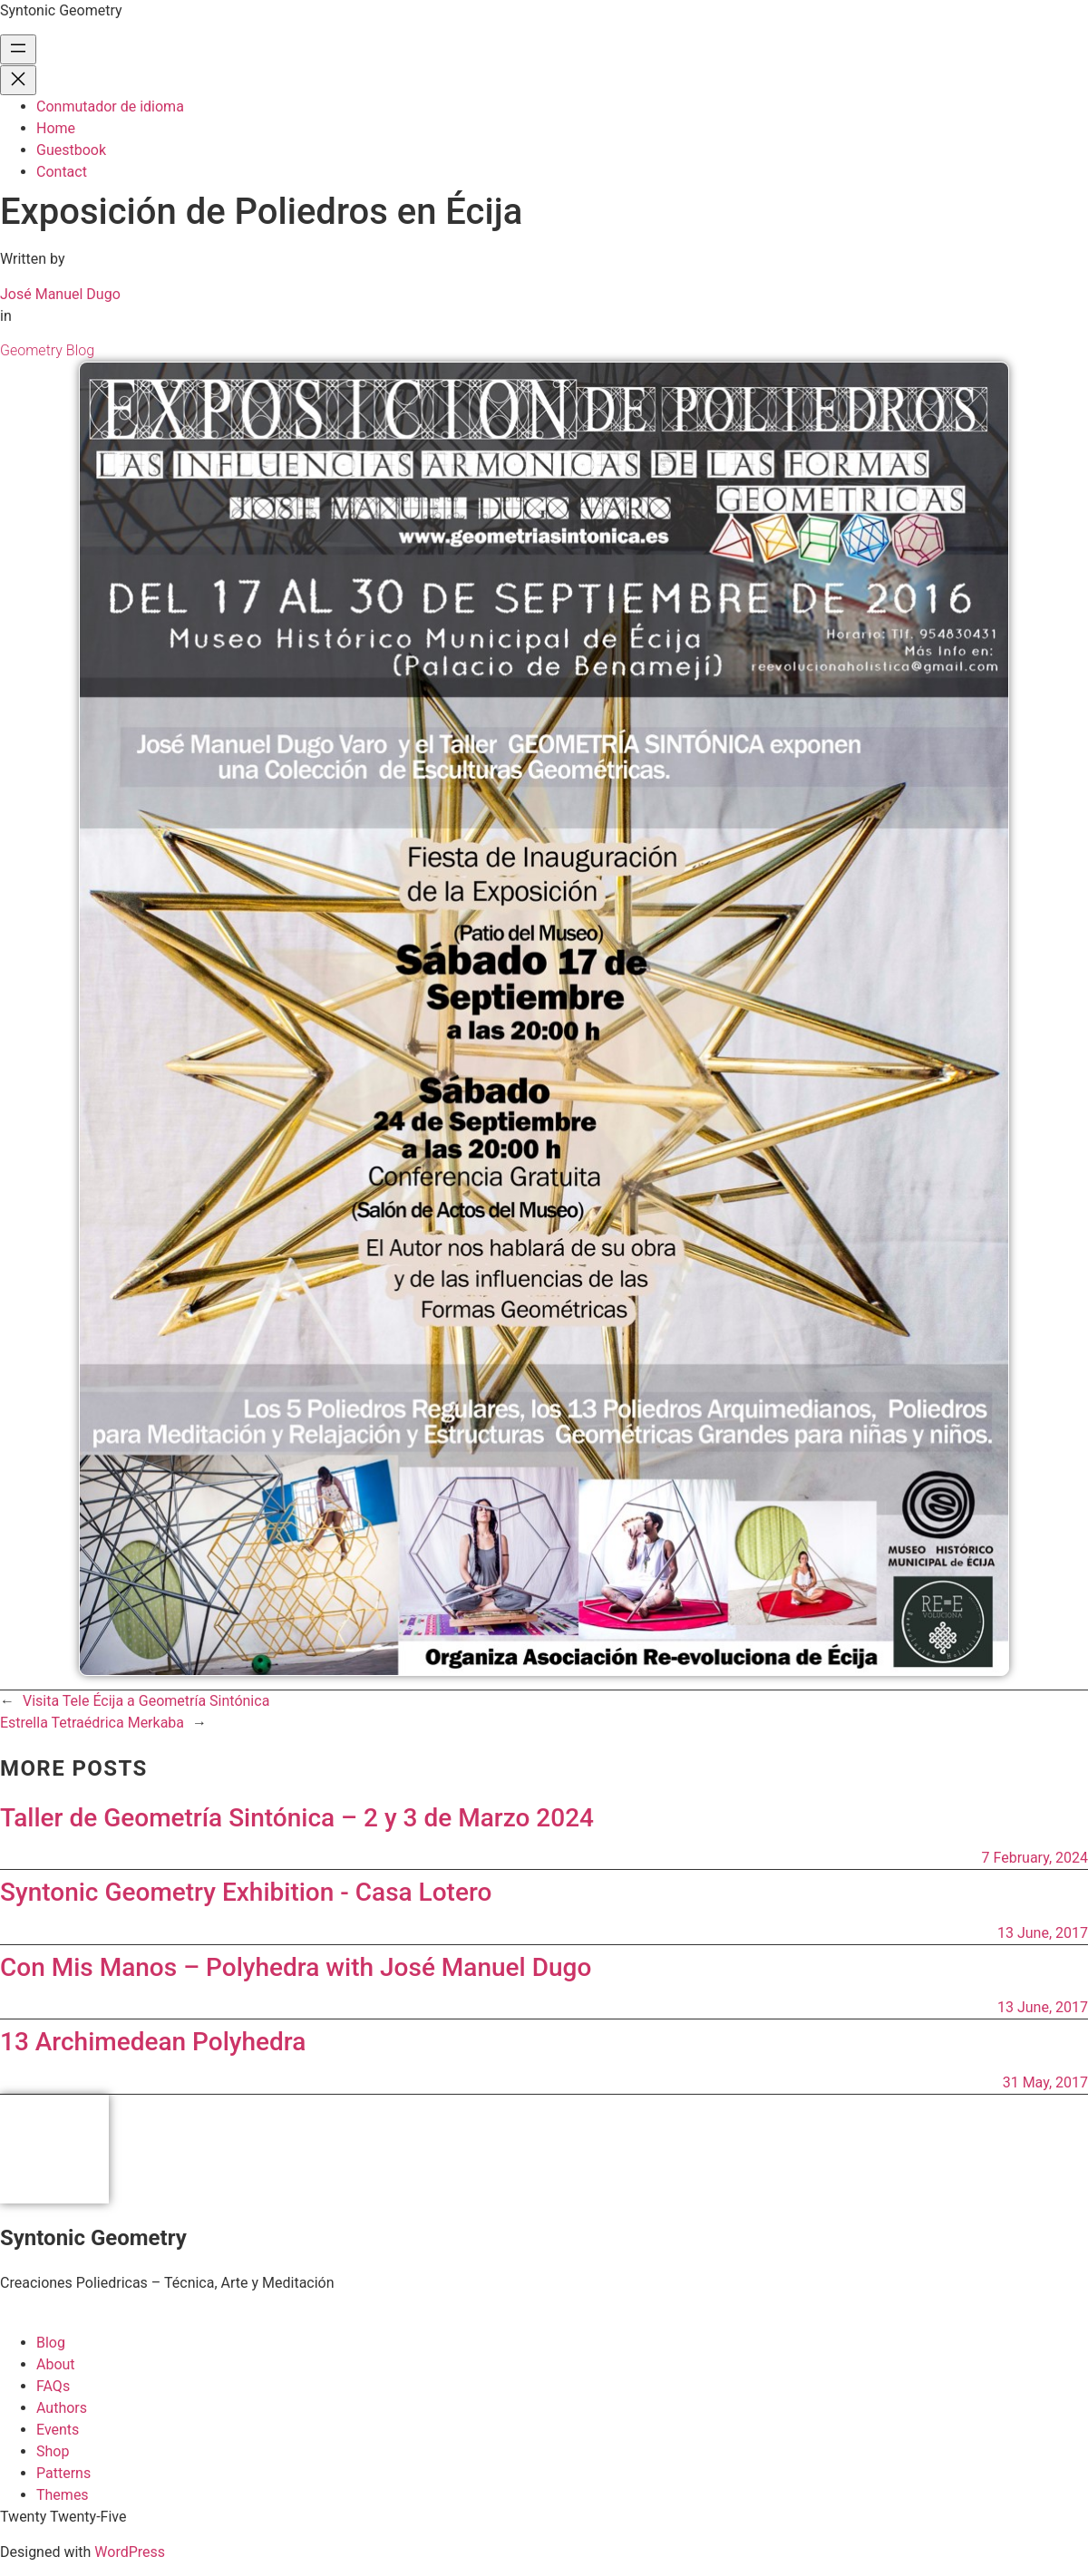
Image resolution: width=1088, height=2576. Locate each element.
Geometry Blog (47, 350)
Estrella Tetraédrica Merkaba (92, 1722)
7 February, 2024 (1035, 1857)
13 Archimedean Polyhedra (153, 2042)
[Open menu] (18, 49)
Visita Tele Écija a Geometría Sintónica (146, 1700)
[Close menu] (18, 80)
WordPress (129, 2552)
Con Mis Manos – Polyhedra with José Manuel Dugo (295, 1967)
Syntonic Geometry (61, 10)
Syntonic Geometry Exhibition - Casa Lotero (245, 1892)
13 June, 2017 (1042, 1933)
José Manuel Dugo (60, 294)
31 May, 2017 (1045, 2082)
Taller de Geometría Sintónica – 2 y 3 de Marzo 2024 (297, 1818)
